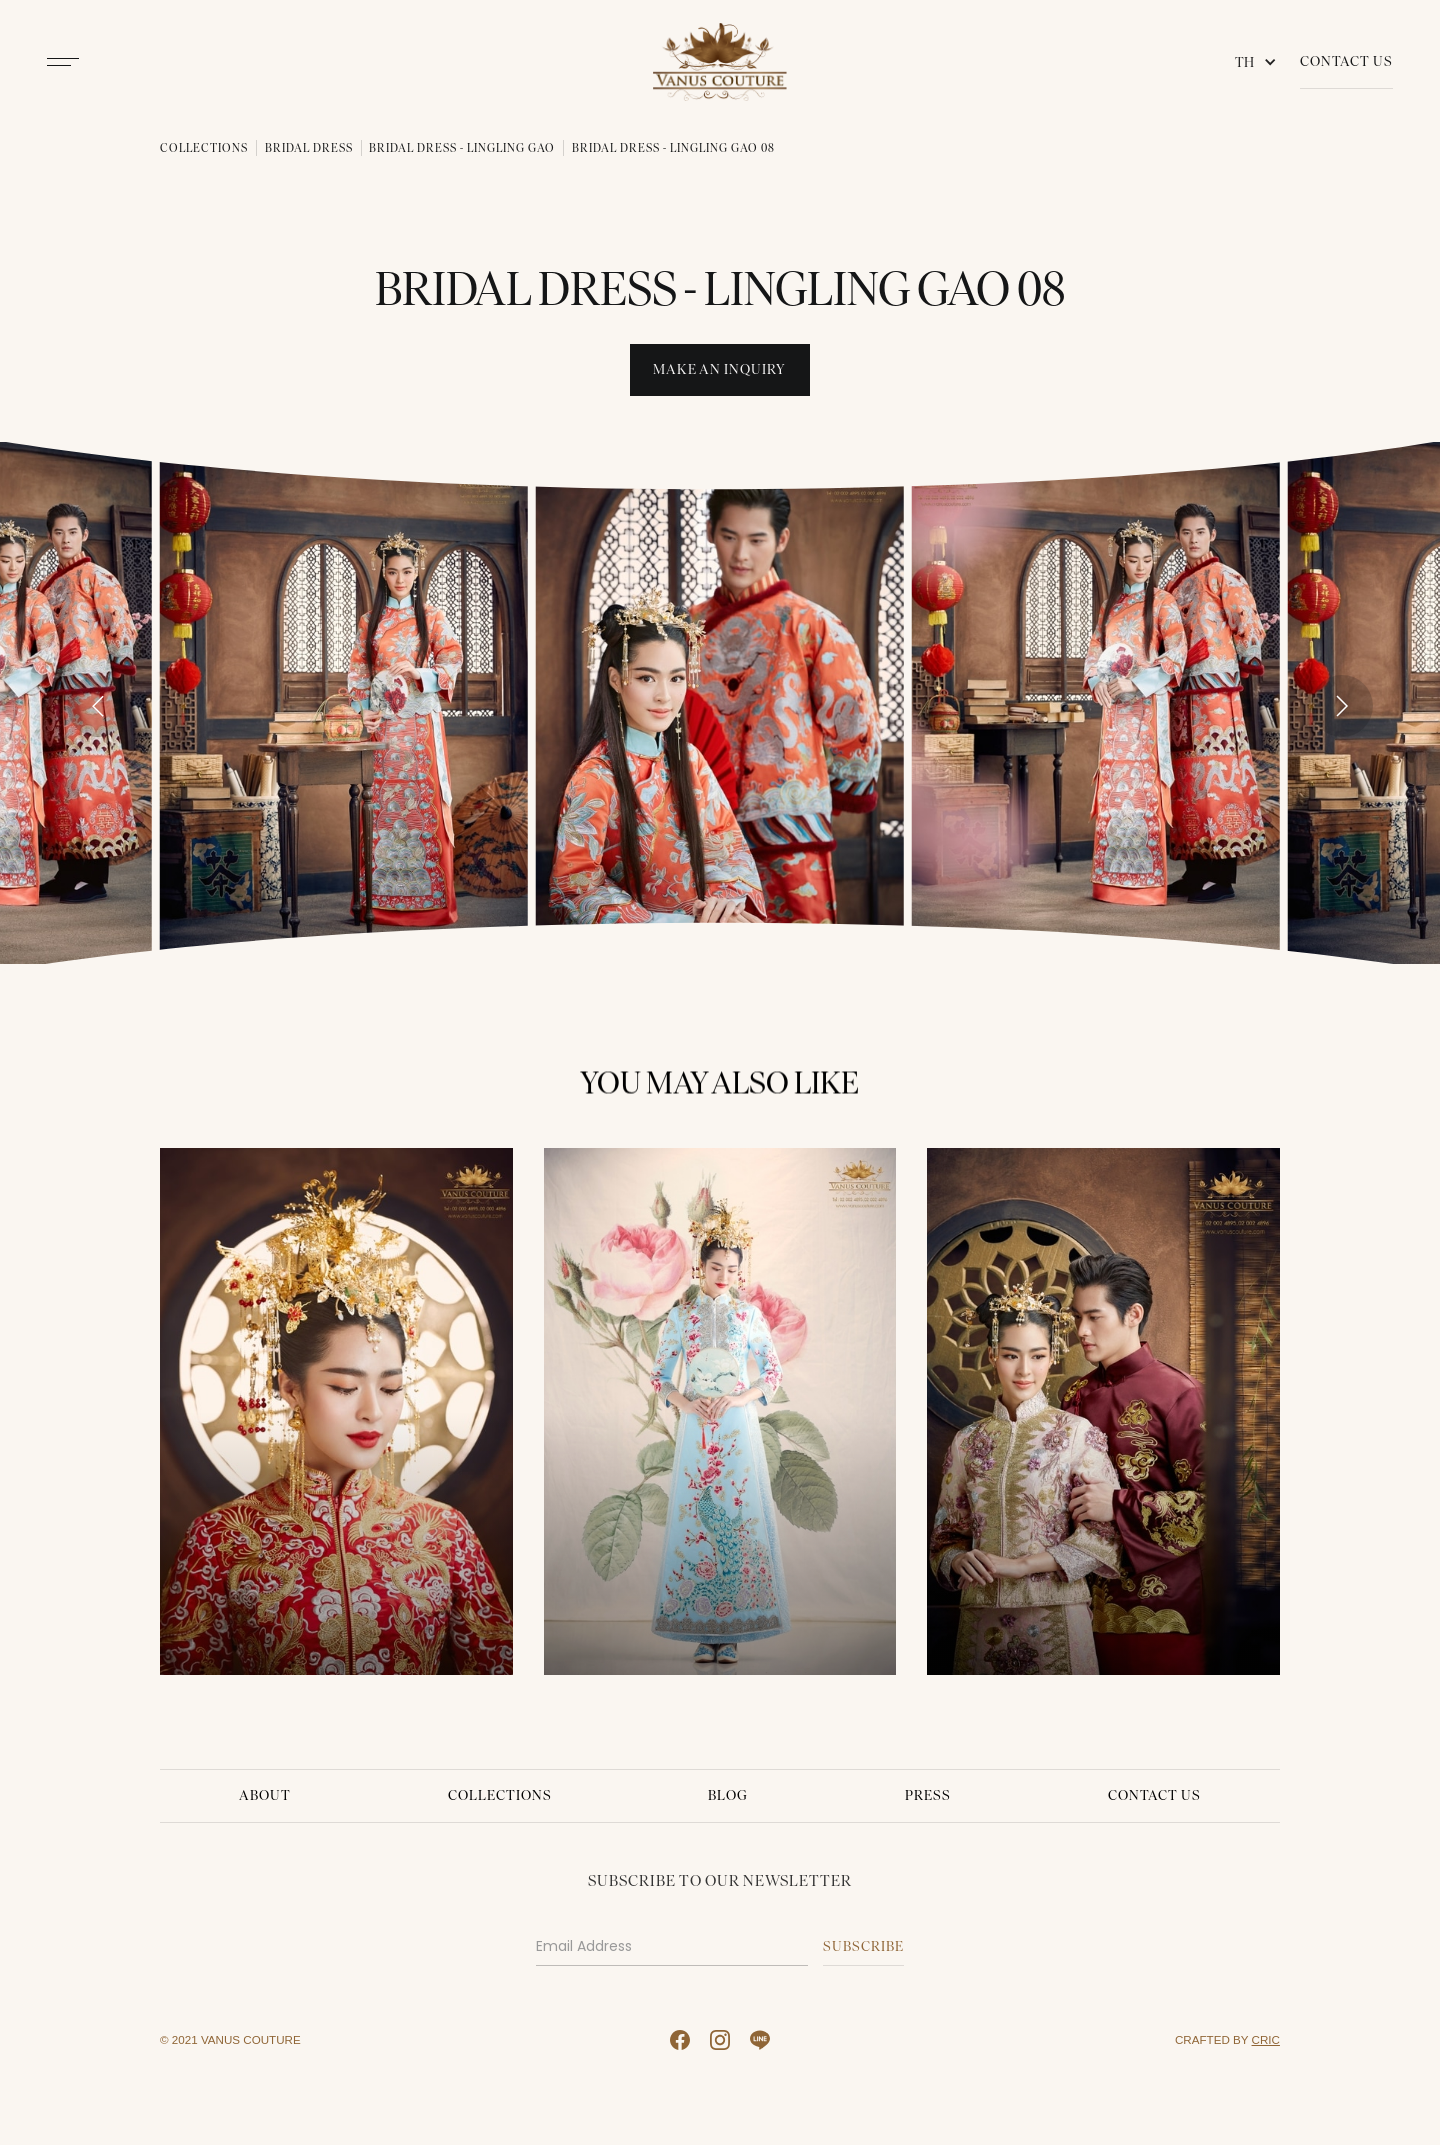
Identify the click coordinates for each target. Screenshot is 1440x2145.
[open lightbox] (344, 702)
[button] (1260, 62)
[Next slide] (1342, 706)
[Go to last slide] (98, 706)
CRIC (1266, 2039)
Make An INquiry (719, 369)
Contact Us (1346, 61)
